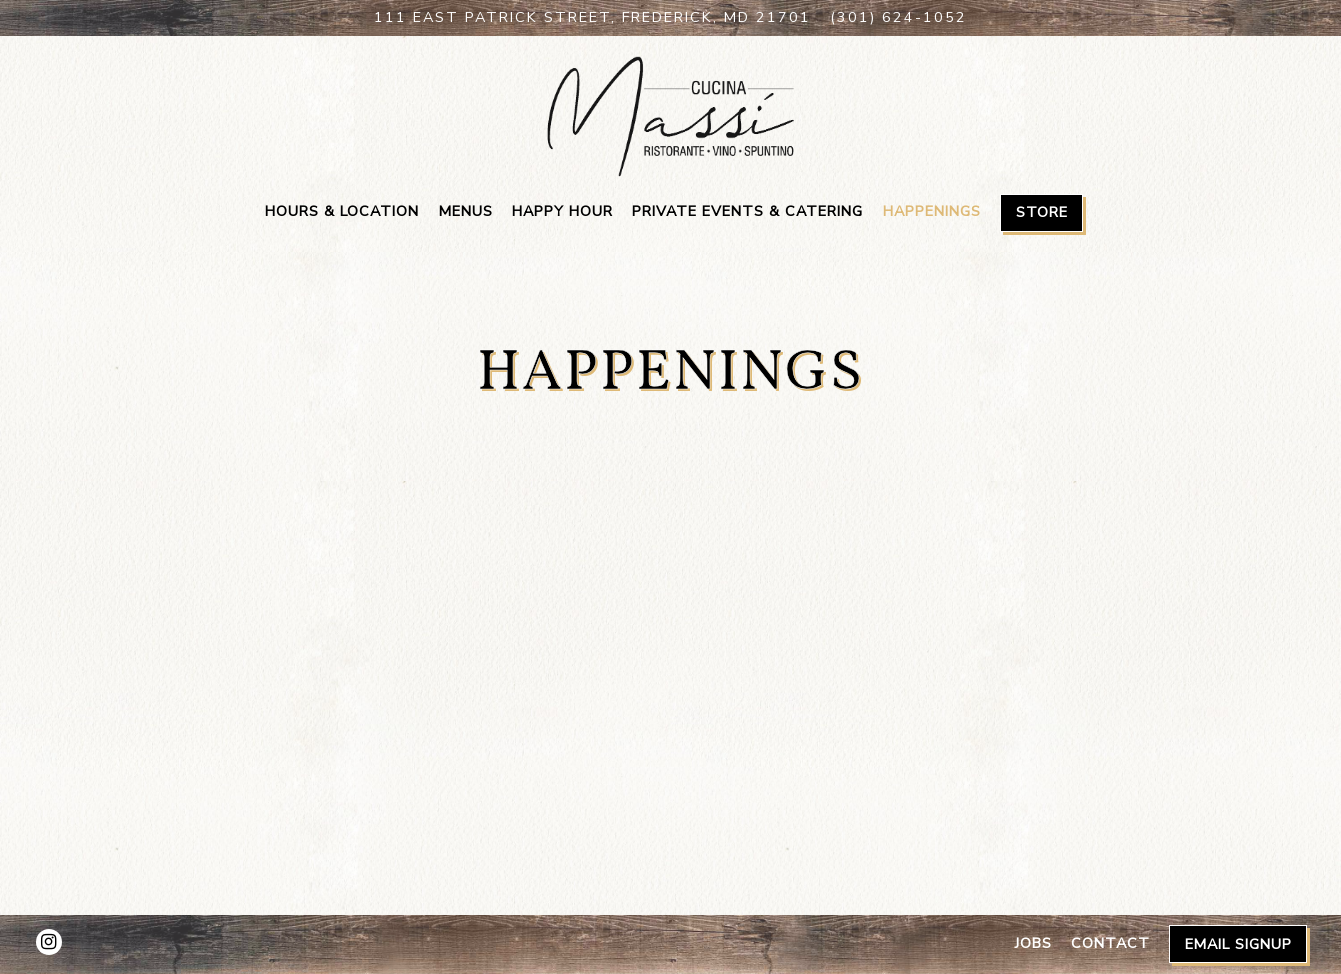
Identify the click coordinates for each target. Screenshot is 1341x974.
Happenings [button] (932, 211)
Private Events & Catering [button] (747, 211)
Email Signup (1238, 944)
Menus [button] (466, 211)
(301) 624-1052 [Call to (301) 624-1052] (898, 17)
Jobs (1033, 943)
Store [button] (1042, 212)
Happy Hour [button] (562, 211)
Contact (1110, 943)
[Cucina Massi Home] (671, 115)
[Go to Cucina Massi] (592, 18)
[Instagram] (49, 942)
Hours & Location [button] (342, 211)
